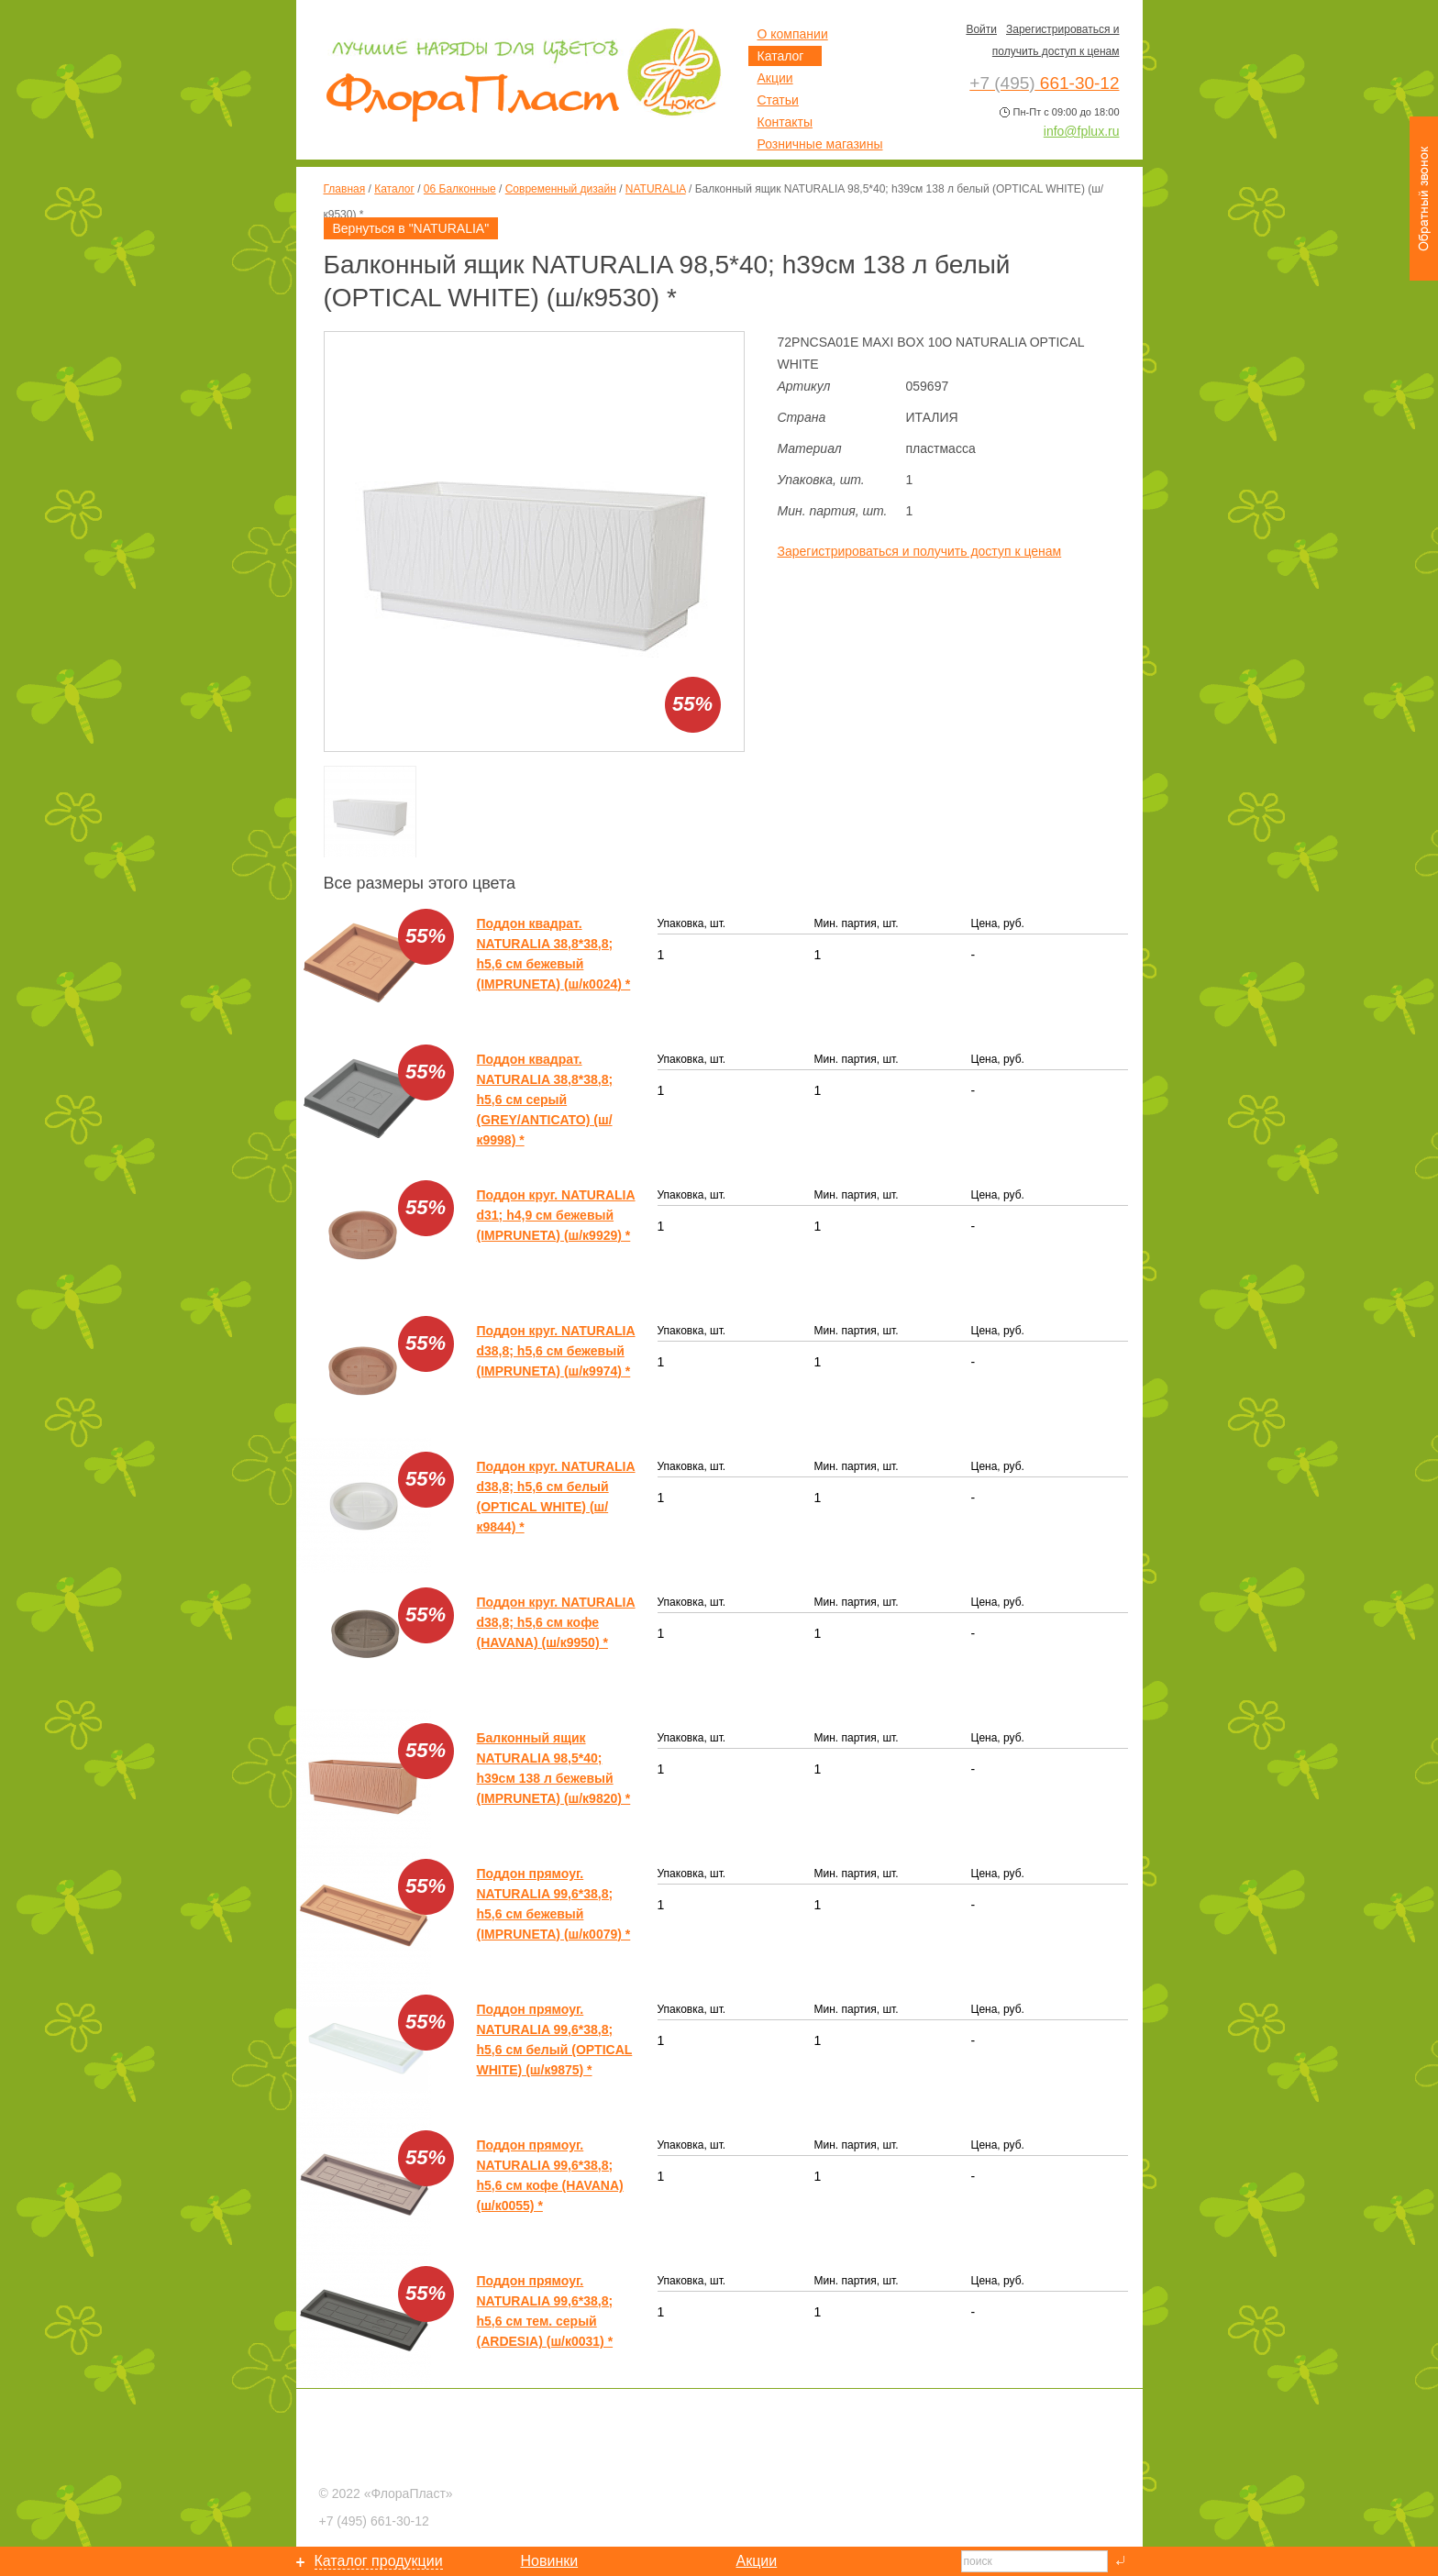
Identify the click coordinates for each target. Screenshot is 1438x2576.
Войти (981, 29)
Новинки (550, 2561)
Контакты (785, 122)
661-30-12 (374, 2521)
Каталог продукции (379, 2561)
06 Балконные (460, 188)
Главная (345, 188)
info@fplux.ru (1082, 131)
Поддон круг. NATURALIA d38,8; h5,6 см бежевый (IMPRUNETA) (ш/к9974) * (556, 1350)
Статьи (778, 100)
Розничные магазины (820, 144)
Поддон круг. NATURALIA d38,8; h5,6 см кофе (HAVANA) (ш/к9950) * (556, 1622)
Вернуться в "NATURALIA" (411, 228)
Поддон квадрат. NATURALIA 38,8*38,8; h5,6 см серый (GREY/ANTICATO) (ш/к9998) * (545, 1099)
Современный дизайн (560, 188)
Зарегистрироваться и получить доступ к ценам (920, 551)
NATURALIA (655, 188)
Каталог (394, 188)
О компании (793, 34)
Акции (775, 78)
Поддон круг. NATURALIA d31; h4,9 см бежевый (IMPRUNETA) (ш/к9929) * (556, 1215)
